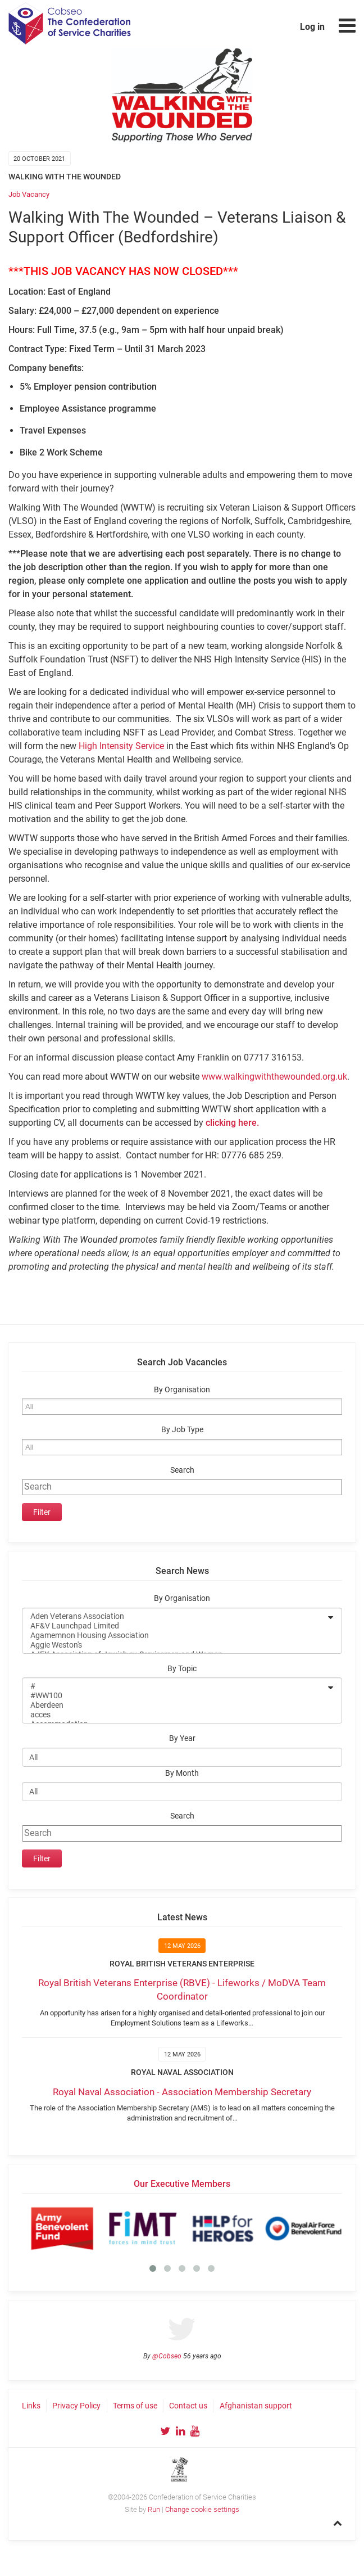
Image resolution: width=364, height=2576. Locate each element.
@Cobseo (166, 2356)
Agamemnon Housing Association (174, 1635)
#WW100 (174, 1695)
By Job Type (182, 1429)
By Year (182, 1738)
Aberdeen (174, 1705)
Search (182, 1470)
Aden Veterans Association (174, 1616)
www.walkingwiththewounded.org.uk (274, 1076)
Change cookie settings (202, 2509)
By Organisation (182, 1390)
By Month (182, 1773)
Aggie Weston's (174, 1645)
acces (174, 1715)
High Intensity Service (121, 746)
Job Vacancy (28, 194)
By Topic (182, 1668)
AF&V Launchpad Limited (174, 1626)
